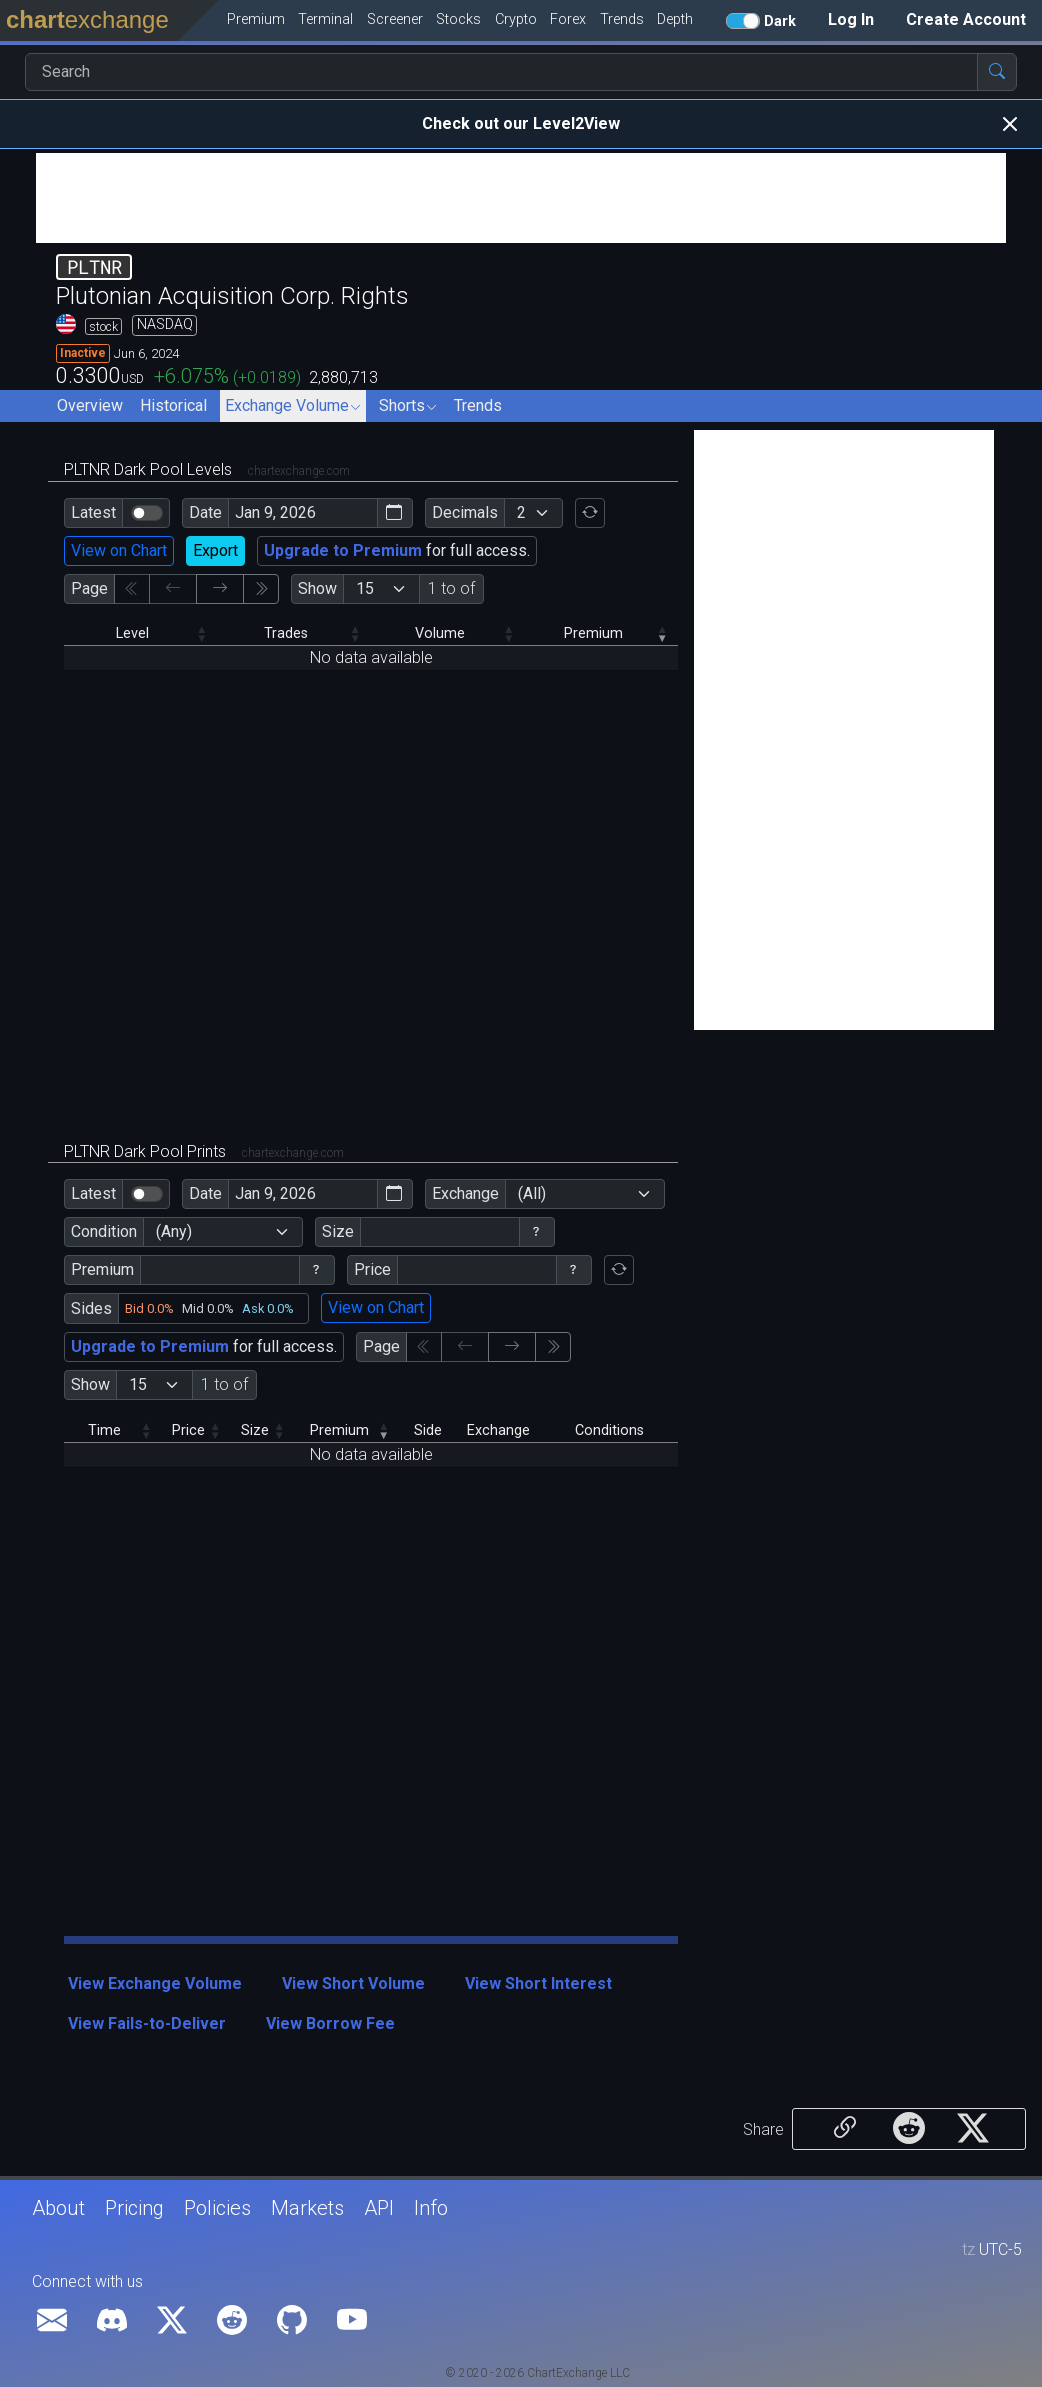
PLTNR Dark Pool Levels (207, 469)
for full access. (397, 550)
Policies (217, 2208)
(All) (532, 1193)
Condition (104, 1231)
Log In (851, 19)
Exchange (465, 1193)
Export (215, 550)
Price (372, 1269)
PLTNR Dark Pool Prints (204, 1151)
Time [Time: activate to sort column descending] (104, 1430)
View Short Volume (353, 1983)
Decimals (465, 512)
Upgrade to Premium (343, 550)
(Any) (174, 1231)
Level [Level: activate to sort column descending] (132, 633)
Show (317, 588)
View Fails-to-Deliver (147, 2023)
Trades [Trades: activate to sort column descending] (286, 633)
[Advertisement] (521, 198)
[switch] (147, 513)
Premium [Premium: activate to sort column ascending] (593, 633)
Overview (90, 405)
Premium (102, 1269)
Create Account (966, 19)
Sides (91, 1308)
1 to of (451, 588)
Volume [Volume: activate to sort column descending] (440, 633)
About (58, 2208)
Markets (307, 2208)
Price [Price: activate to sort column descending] (188, 1430)
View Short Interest (538, 1983)
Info (431, 2208)
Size (338, 1231)
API (379, 2208)
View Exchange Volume (155, 1983)
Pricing (134, 2208)
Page (89, 588)
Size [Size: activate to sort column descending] (255, 1430)
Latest (93, 512)
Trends (478, 405)
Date (205, 512)
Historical (173, 405)
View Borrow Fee (330, 2023)
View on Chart (119, 550)
